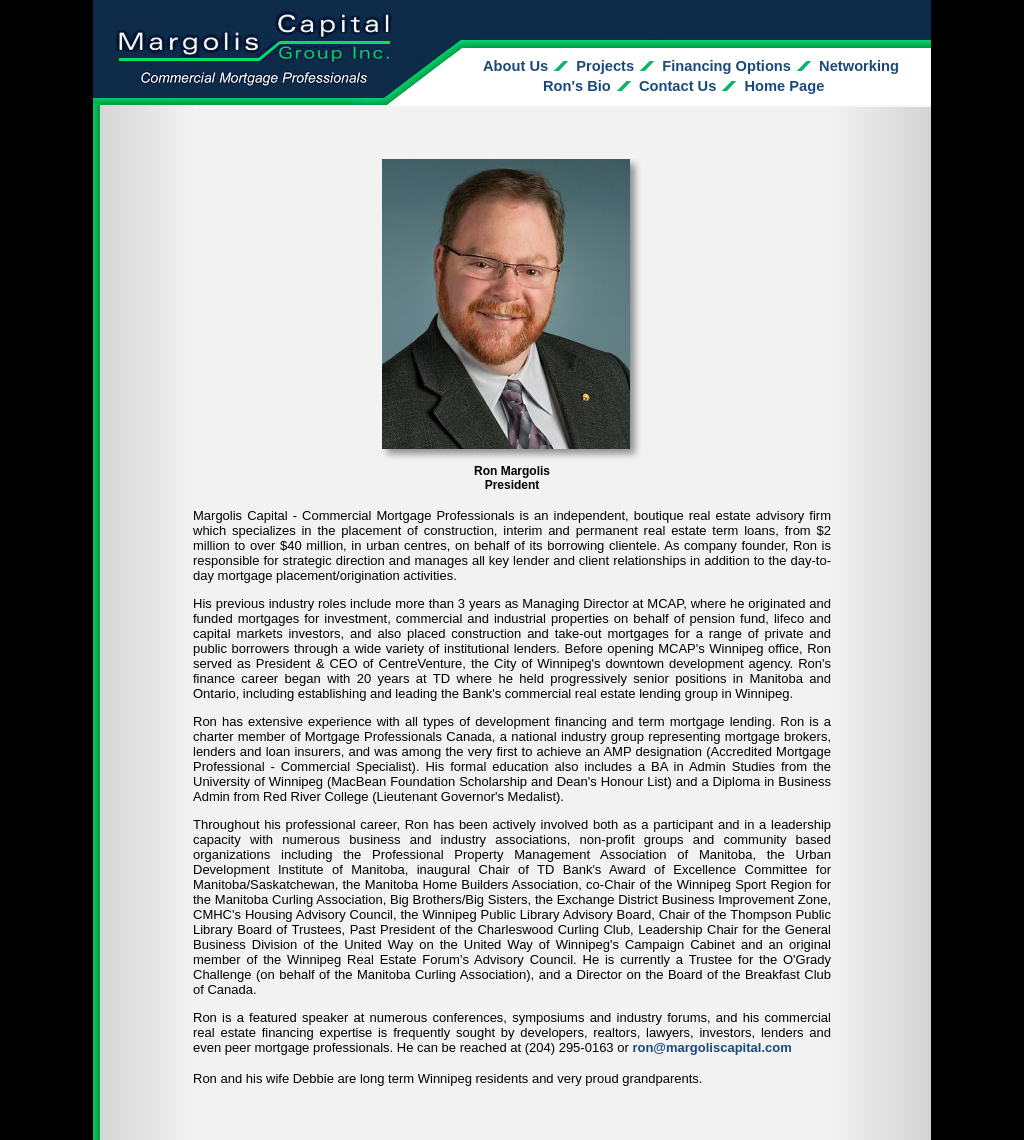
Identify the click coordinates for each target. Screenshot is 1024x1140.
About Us (515, 66)
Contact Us (677, 86)
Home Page (785, 86)
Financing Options (726, 66)
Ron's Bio (577, 86)
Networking (859, 66)
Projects (605, 66)
